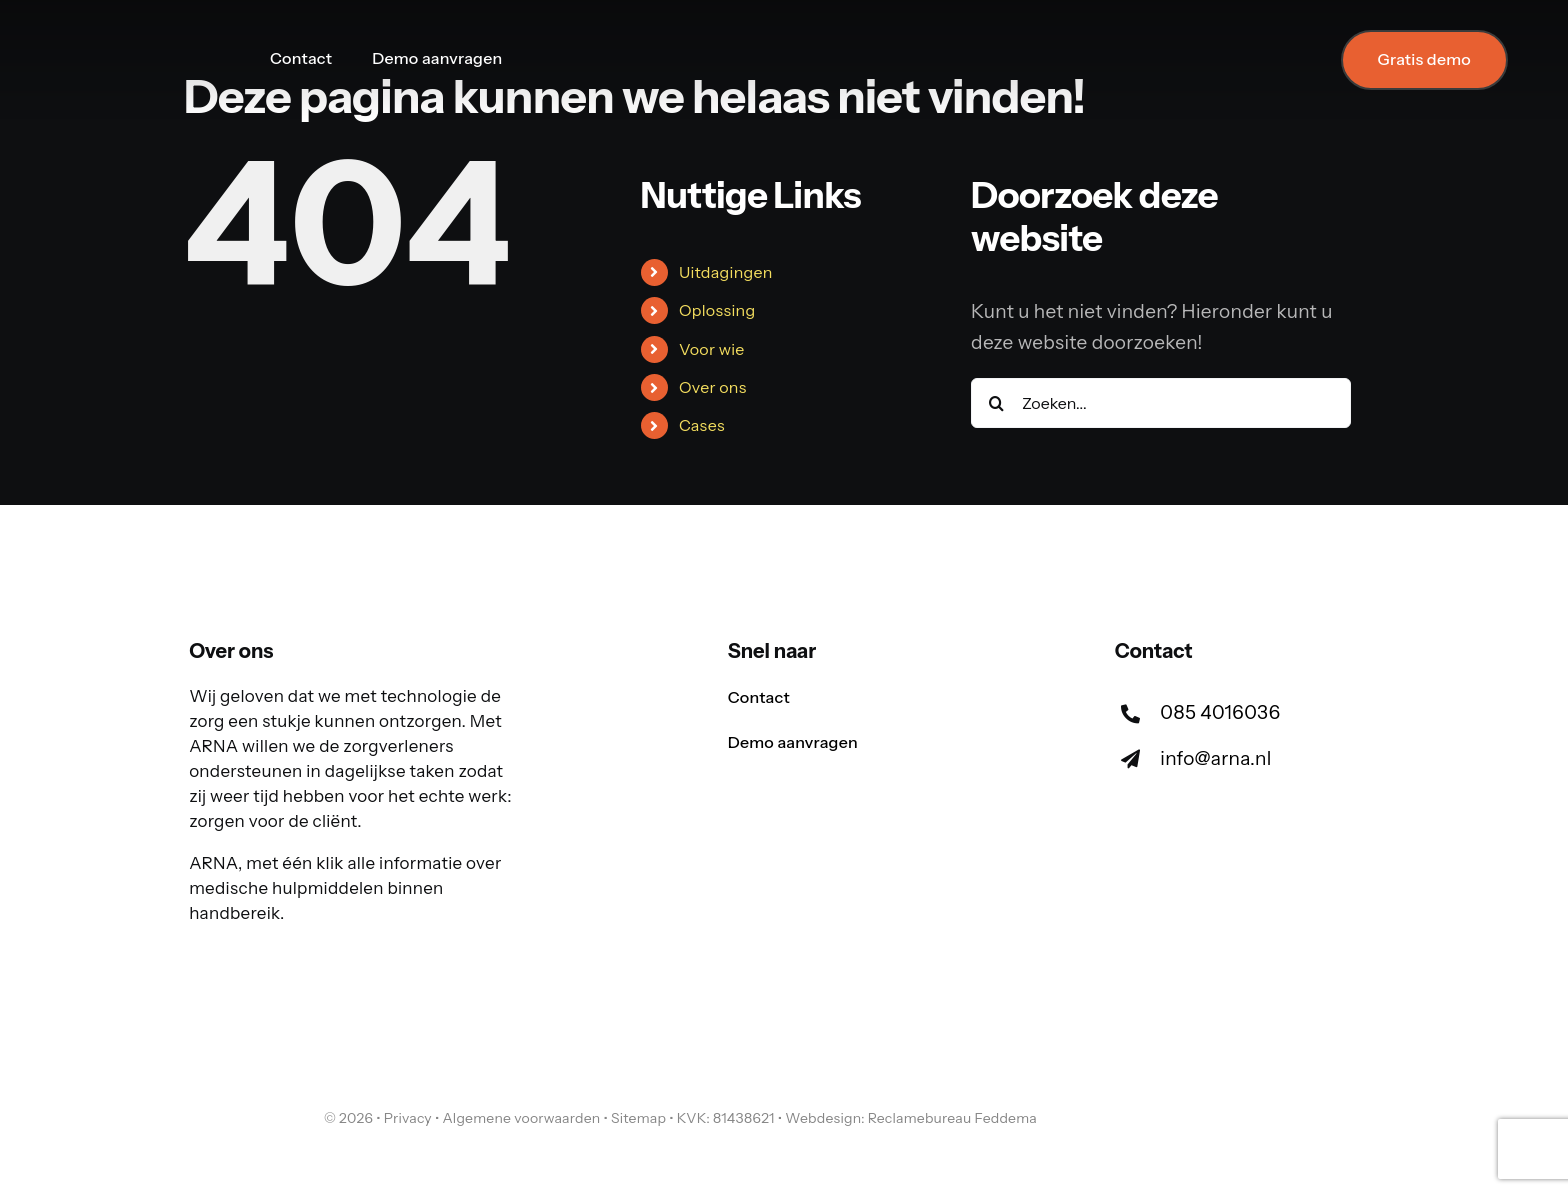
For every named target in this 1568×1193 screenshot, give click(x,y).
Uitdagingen (726, 272)
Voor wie (712, 349)
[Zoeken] (996, 403)
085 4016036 (1220, 712)
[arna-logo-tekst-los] (244, 1101)
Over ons (713, 387)
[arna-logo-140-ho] (135, 37)
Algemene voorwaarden (521, 1118)
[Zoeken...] (1161, 403)
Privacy (408, 1118)
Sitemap (638, 1118)
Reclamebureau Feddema (952, 1118)
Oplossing (717, 310)
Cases (702, 425)
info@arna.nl (1215, 758)
